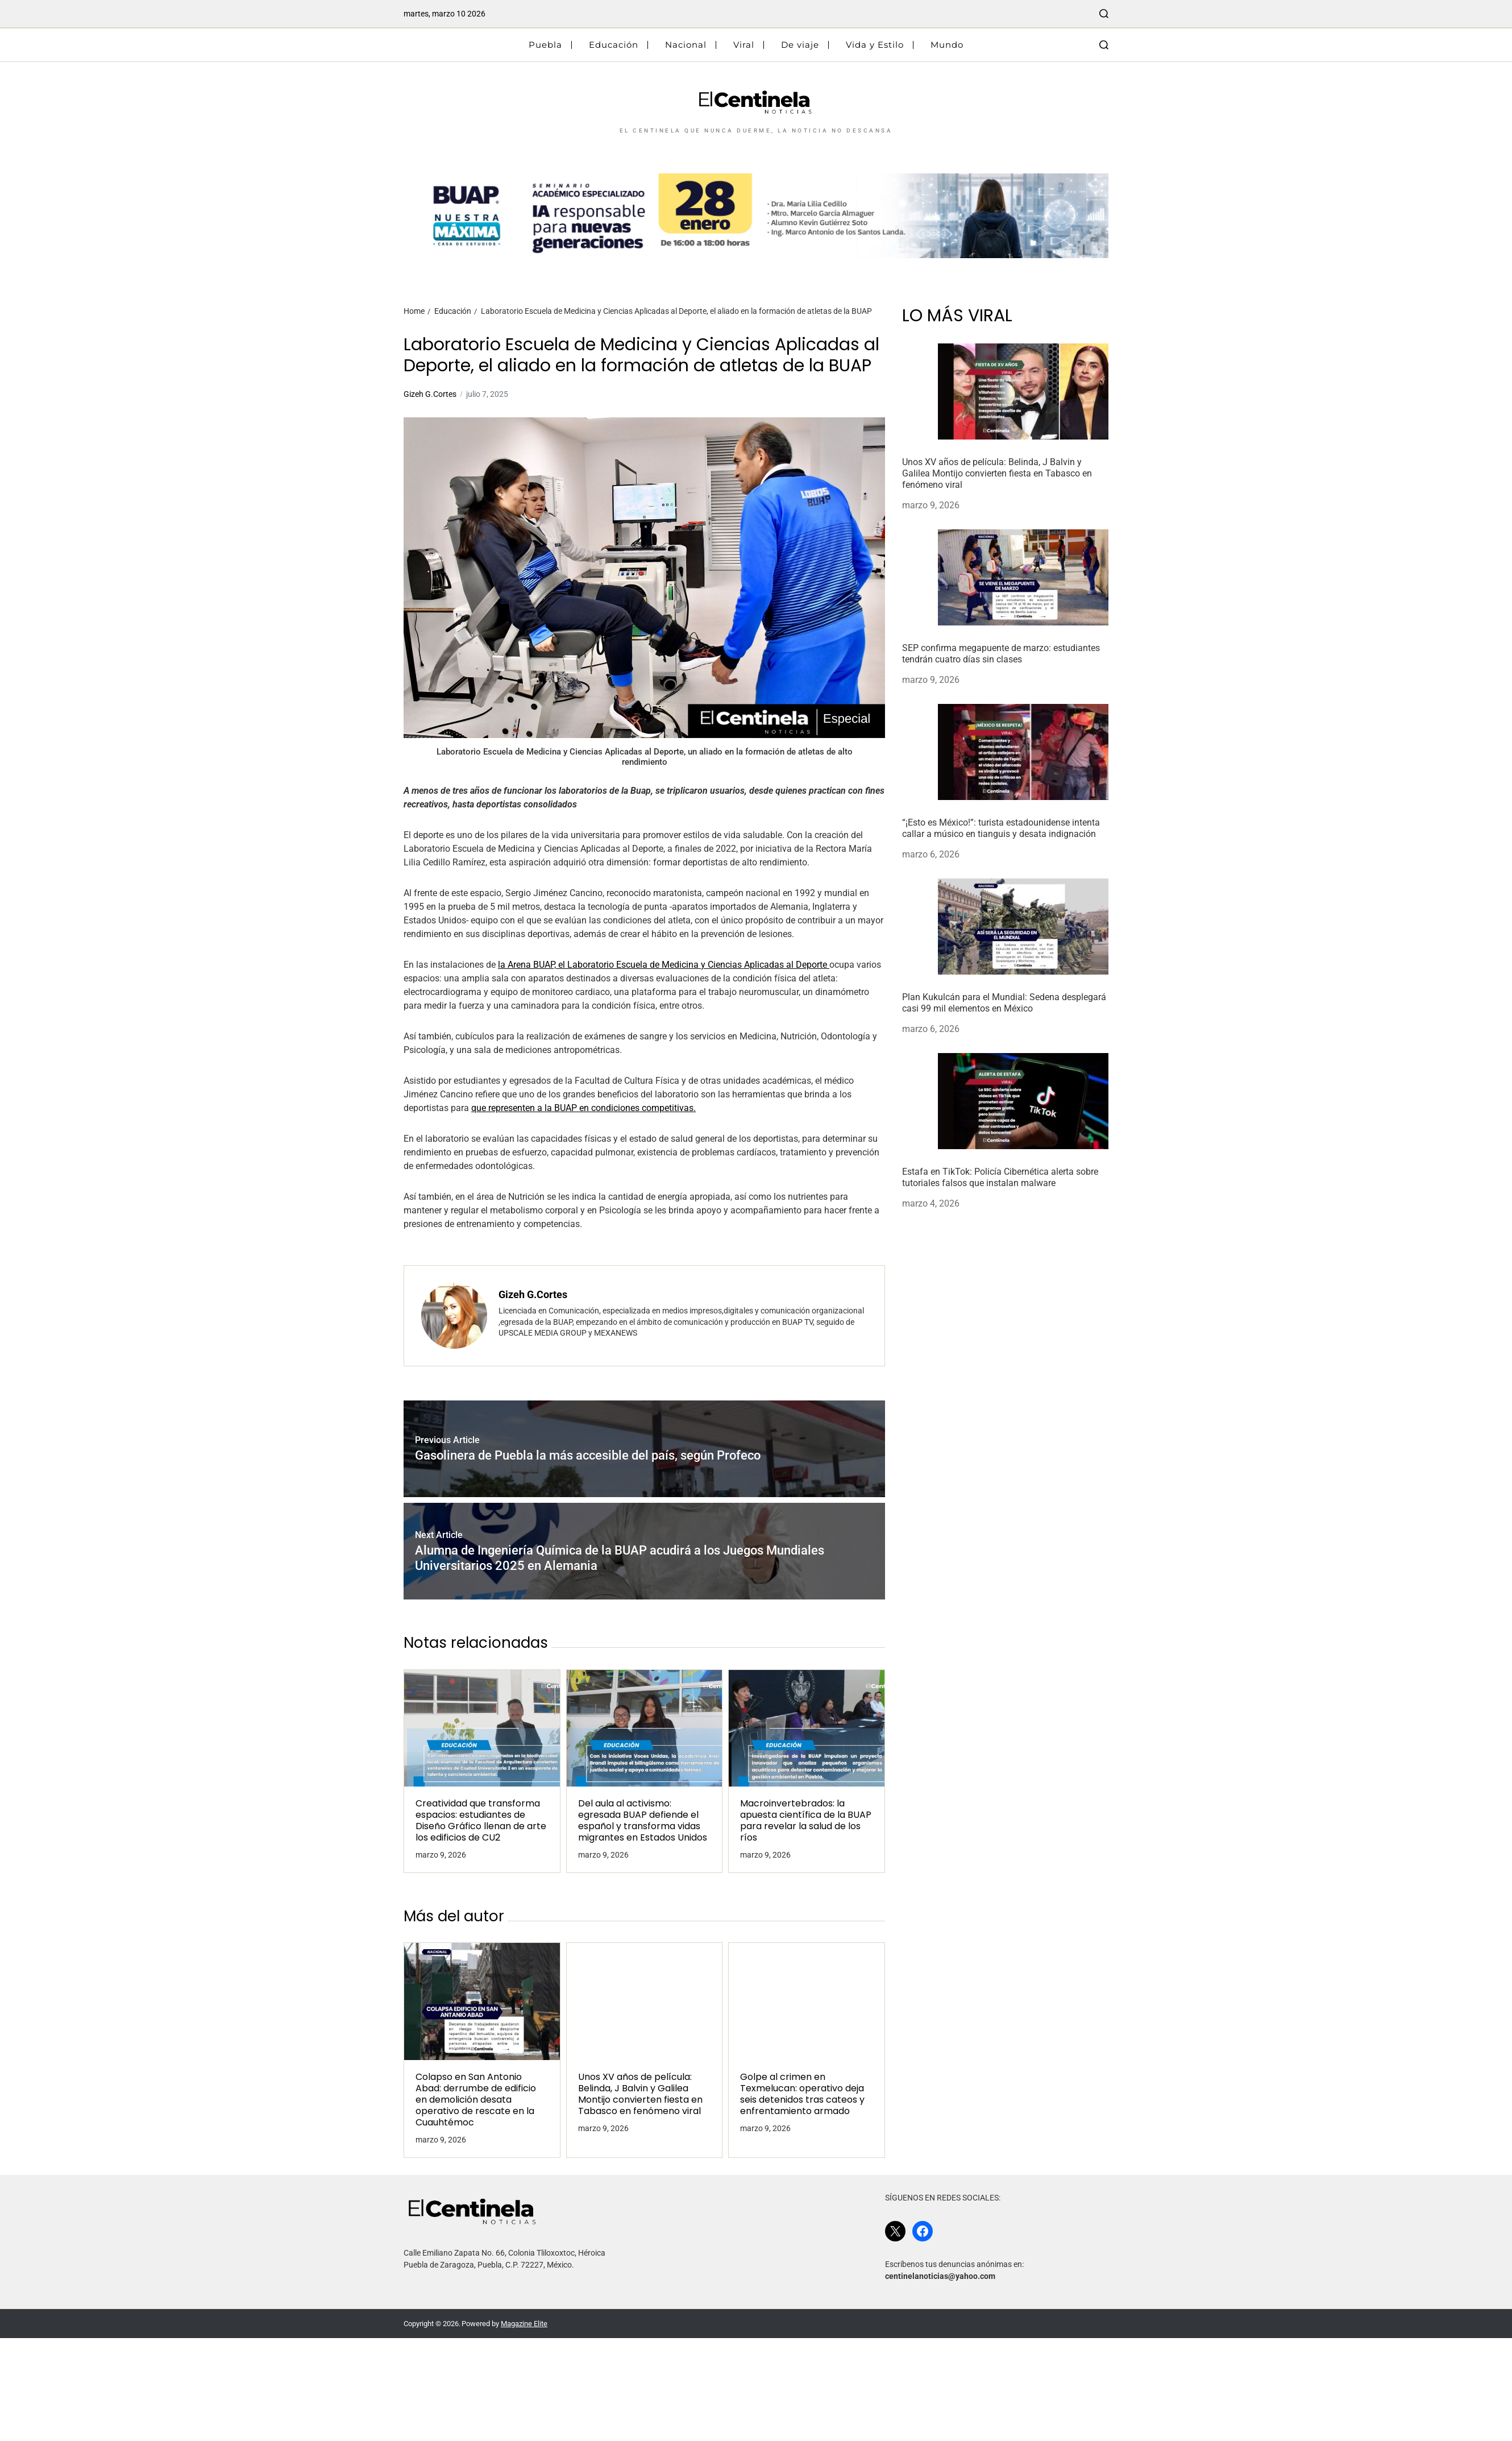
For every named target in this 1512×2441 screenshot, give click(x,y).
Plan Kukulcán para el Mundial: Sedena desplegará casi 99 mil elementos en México (1004, 1003)
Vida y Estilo (875, 44)
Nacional (686, 44)
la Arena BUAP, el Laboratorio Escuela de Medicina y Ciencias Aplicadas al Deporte (663, 964)
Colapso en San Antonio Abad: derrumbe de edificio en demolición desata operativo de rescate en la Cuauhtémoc (476, 2099)
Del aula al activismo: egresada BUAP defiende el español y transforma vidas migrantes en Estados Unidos (642, 1820)
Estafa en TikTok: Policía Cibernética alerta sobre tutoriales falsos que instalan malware (1000, 1177)
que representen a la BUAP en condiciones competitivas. (583, 1108)
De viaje (800, 44)
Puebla (545, 44)
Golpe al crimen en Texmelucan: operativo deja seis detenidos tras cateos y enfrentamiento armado (802, 2094)
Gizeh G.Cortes (430, 394)
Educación (613, 44)
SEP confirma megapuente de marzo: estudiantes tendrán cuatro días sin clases (1001, 654)
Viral (743, 44)
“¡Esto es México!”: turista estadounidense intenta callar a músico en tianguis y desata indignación (1001, 828)
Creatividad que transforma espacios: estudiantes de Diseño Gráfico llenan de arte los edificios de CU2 (481, 1820)
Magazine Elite (524, 2323)
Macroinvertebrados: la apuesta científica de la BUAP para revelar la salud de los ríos (805, 1820)
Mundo (947, 44)
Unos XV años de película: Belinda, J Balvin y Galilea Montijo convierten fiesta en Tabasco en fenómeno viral (640, 2094)
